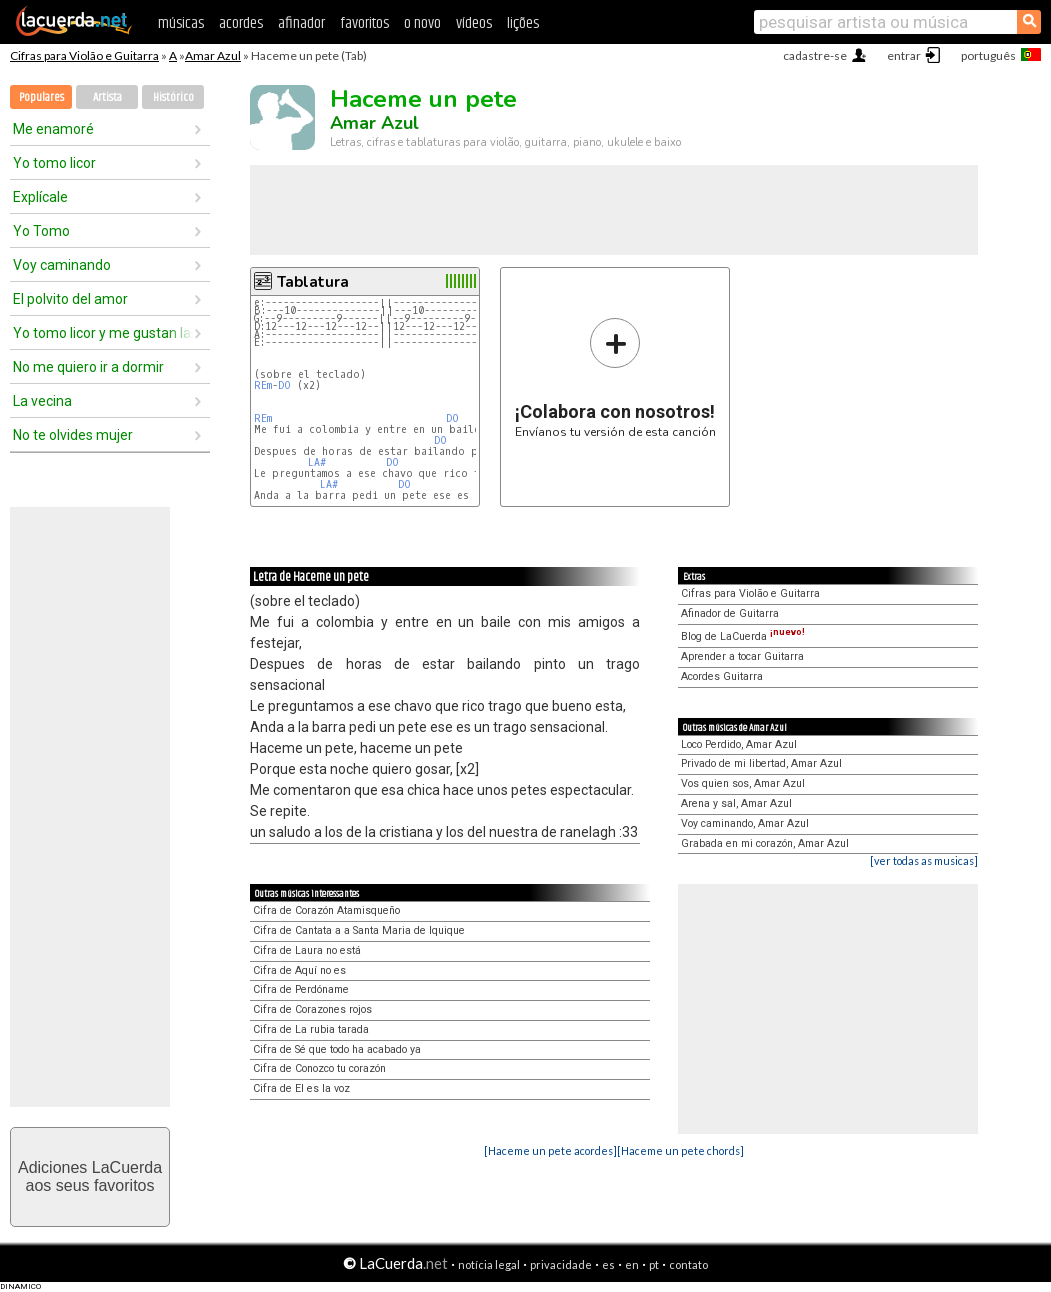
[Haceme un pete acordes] (550, 1150)
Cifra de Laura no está (307, 950)
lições (523, 23)
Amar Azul (213, 55)
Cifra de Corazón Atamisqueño (326, 910)
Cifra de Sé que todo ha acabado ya (337, 1049)
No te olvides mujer (73, 435)
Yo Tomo (41, 231)
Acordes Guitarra (722, 676)
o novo (422, 23)
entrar (904, 55)
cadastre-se (815, 55)
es (608, 1264)
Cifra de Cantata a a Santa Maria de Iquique (359, 930)
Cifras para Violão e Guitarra (84, 55)
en (632, 1264)
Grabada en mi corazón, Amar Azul (765, 843)
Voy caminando (62, 265)
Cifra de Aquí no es (299, 970)
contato (688, 1264)
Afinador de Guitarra (730, 613)
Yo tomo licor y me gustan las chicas (103, 333)
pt (654, 1264)
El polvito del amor (70, 299)
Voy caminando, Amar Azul (745, 823)
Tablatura (313, 282)
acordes (241, 23)
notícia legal (489, 1264)
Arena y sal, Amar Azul (736, 803)
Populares (41, 97)
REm (263, 385)
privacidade (561, 1264)
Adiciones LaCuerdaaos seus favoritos (90, 1176)
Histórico (173, 97)
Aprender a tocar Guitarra (742, 656)
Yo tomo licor (54, 163)
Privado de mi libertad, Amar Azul (761, 763)
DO (284, 385)
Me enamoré (53, 129)
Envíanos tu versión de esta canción (615, 377)
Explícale (40, 197)
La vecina (42, 401)
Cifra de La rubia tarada (311, 1029)
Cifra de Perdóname (301, 989)
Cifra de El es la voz (301, 1088)
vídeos (474, 23)
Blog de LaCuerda (743, 636)
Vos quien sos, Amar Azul (743, 783)
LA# (317, 462)
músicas (181, 23)
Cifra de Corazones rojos (312, 1009)
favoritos (364, 23)
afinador (301, 23)
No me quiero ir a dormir (88, 367)
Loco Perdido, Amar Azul (739, 744)
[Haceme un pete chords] (680, 1150)
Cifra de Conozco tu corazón (319, 1068)
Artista (107, 97)
